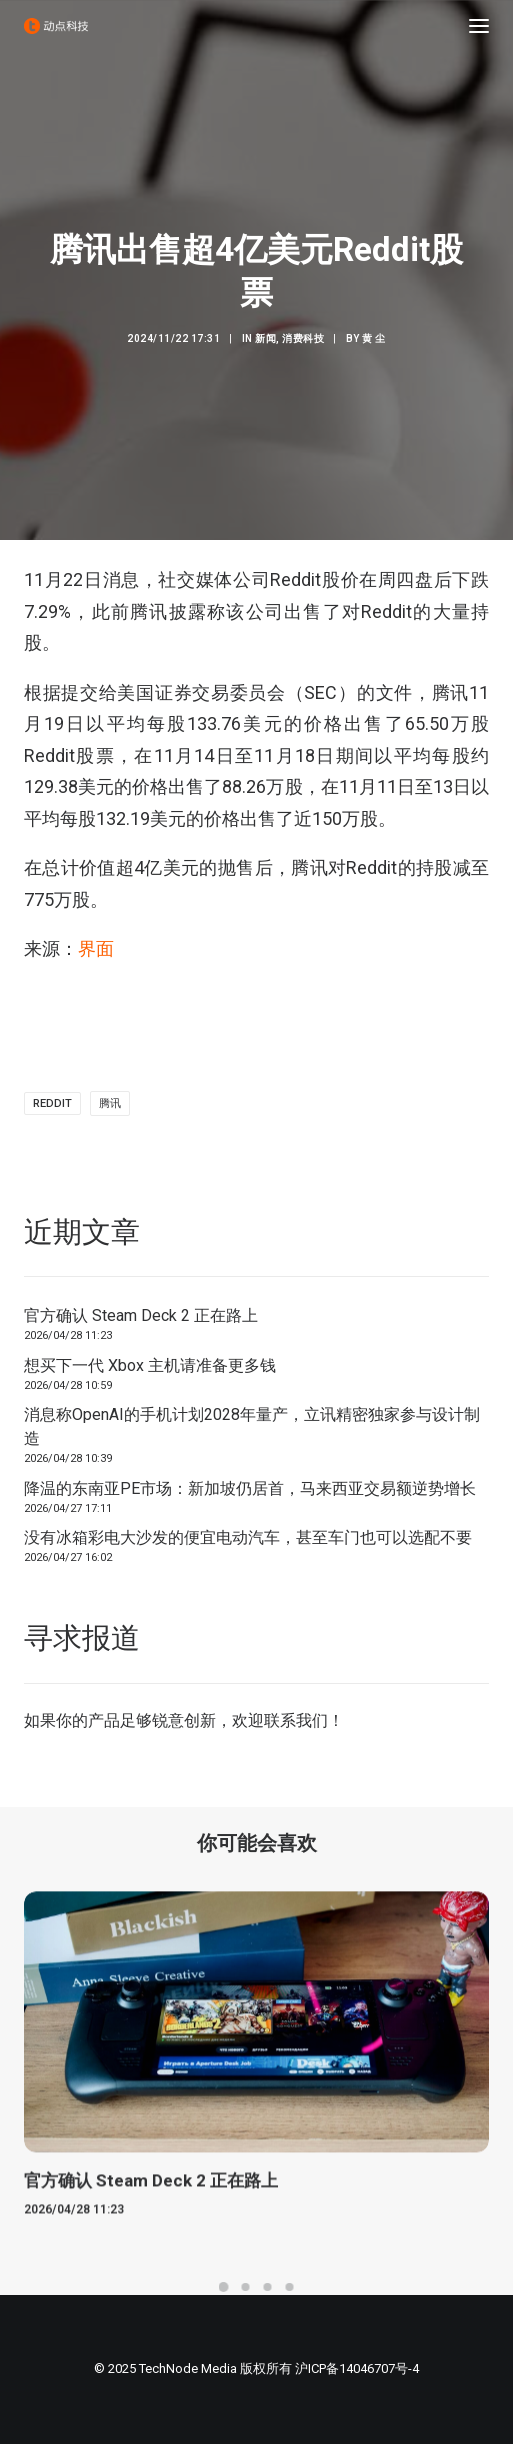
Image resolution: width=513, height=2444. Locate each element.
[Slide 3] (268, 2287)
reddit (52, 1103)
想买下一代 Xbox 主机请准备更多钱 (150, 1365)
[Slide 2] (246, 2287)
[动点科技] (56, 26)
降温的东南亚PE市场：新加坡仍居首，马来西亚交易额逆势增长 (250, 1488)
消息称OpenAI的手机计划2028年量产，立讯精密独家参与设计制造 (252, 1426)
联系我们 (296, 1720)
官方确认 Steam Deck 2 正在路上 (141, 1315)
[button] (479, 26)
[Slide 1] (224, 2287)
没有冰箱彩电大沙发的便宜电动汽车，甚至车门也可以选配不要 (248, 1537)
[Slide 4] (290, 2287)
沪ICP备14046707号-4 (357, 2368)
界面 (96, 948)
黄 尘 (374, 338)
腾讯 (110, 1103)
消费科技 (303, 338)
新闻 (265, 338)
